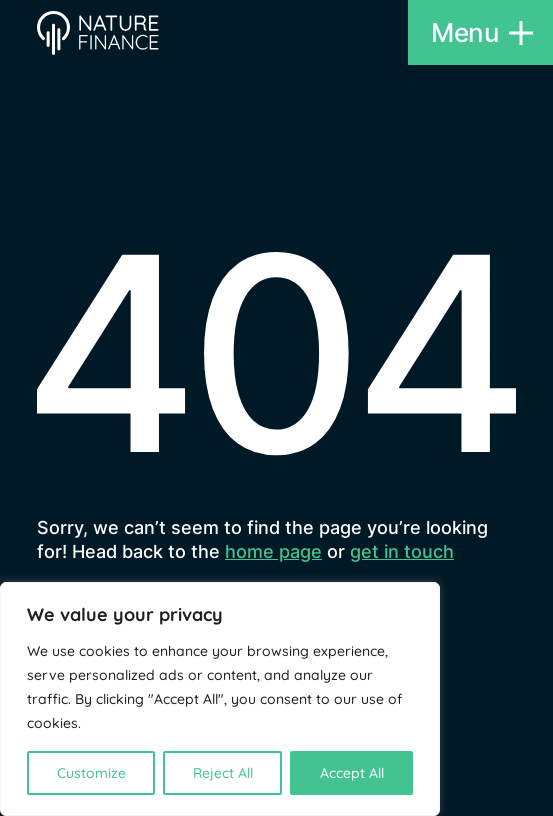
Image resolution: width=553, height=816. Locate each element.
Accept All (352, 773)
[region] (220, 699)
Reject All (223, 773)
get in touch (402, 551)
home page (273, 551)
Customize (91, 773)
